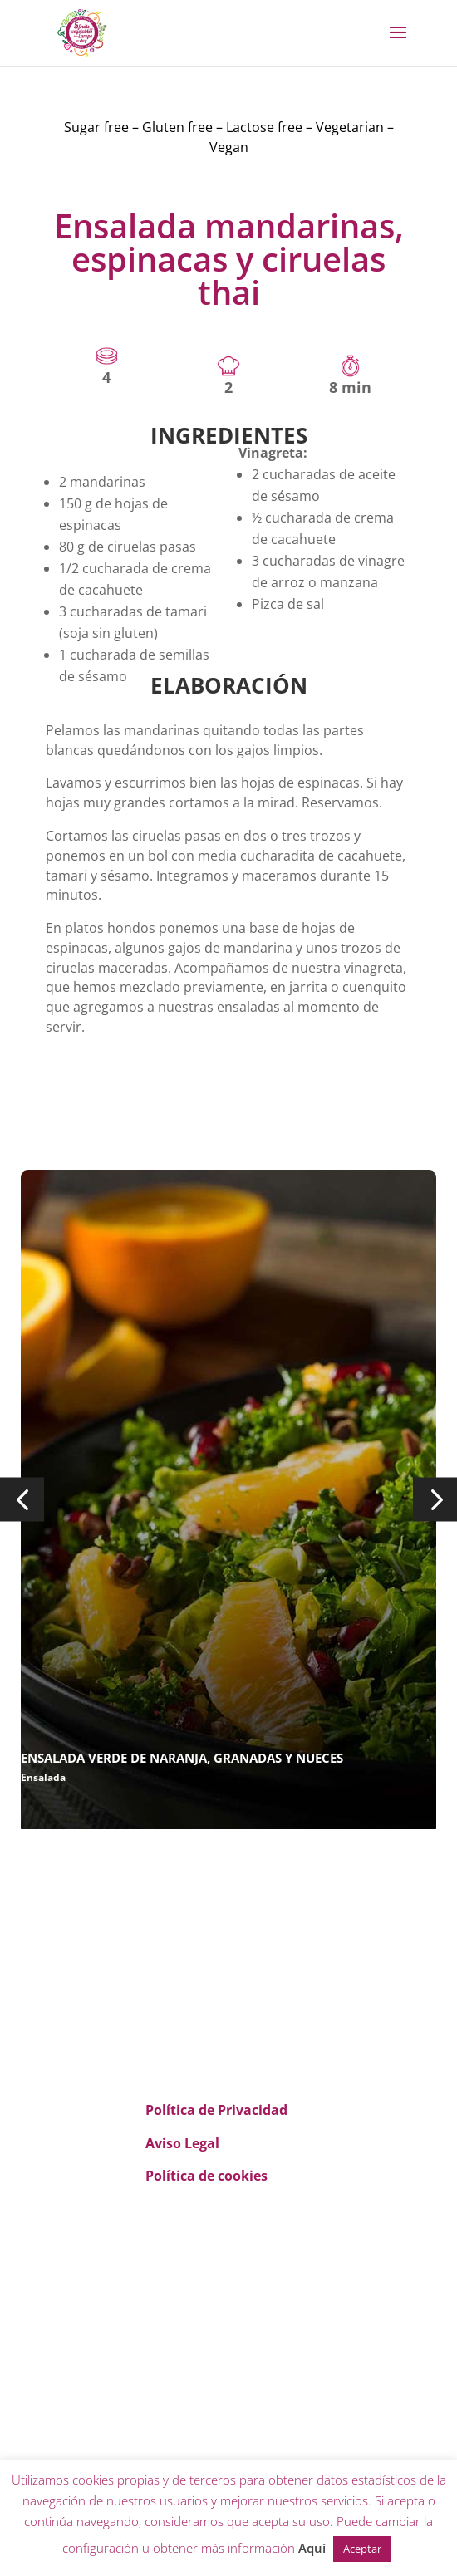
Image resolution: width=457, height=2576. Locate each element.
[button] (22, 1500)
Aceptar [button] (362, 2548)
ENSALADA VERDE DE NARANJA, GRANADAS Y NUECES (182, 1757)
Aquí (312, 2547)
